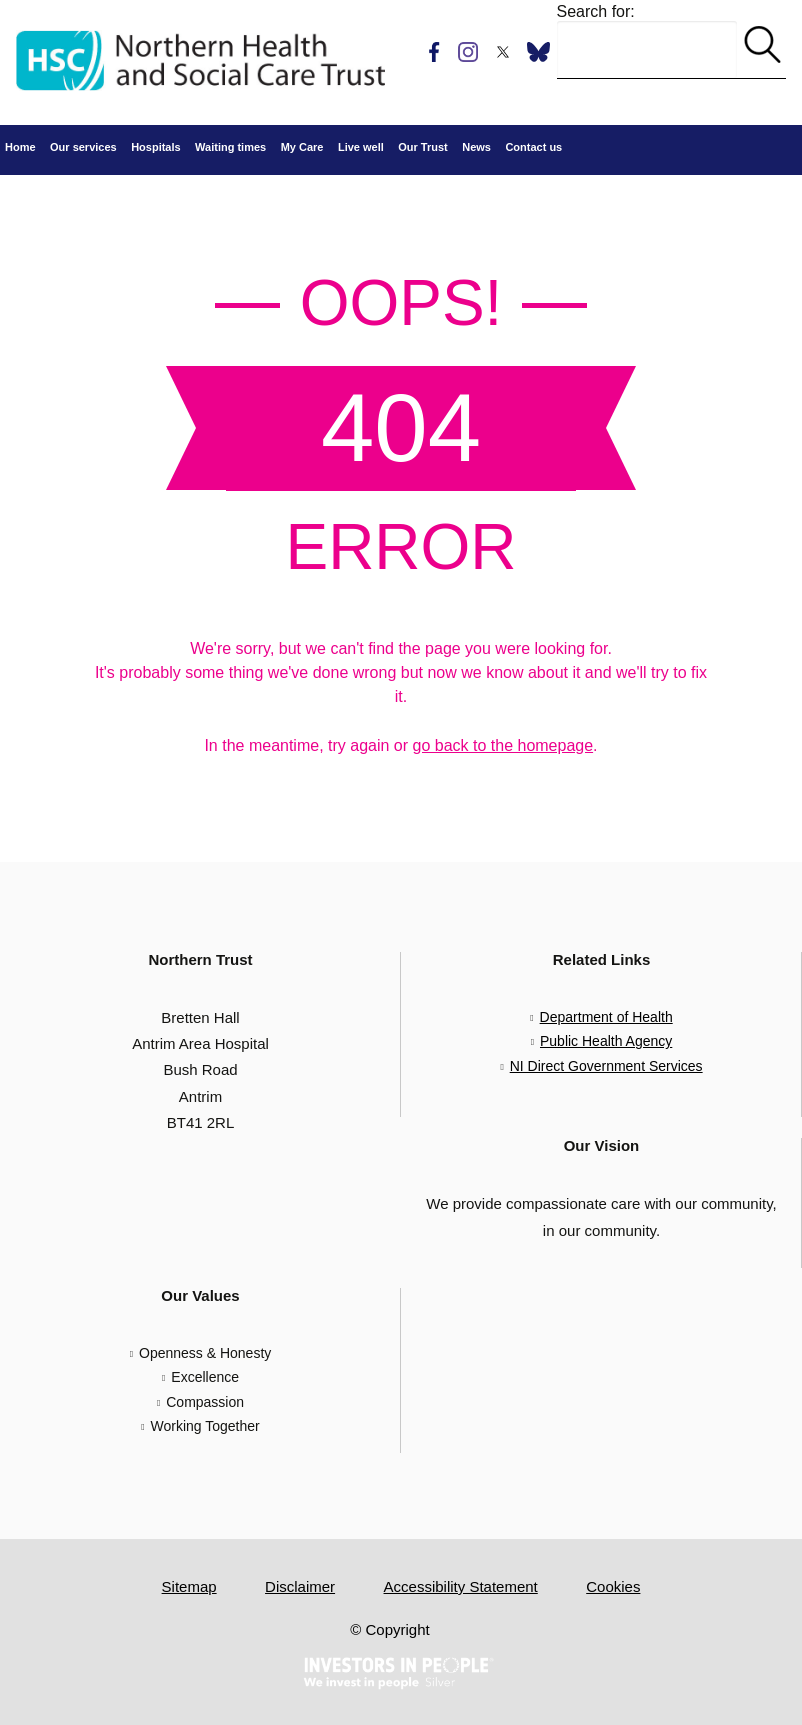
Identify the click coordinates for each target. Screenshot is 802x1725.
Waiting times (230, 147)
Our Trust (423, 147)
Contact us (533, 147)
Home (20, 147)
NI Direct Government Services (606, 1066)
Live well (361, 147)
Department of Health (606, 1017)
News (476, 147)
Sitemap (189, 1586)
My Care (302, 147)
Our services (83, 147)
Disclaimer (300, 1586)
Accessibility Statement (461, 1586)
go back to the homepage (503, 745)
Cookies (613, 1586)
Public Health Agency (606, 1041)
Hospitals (156, 147)
